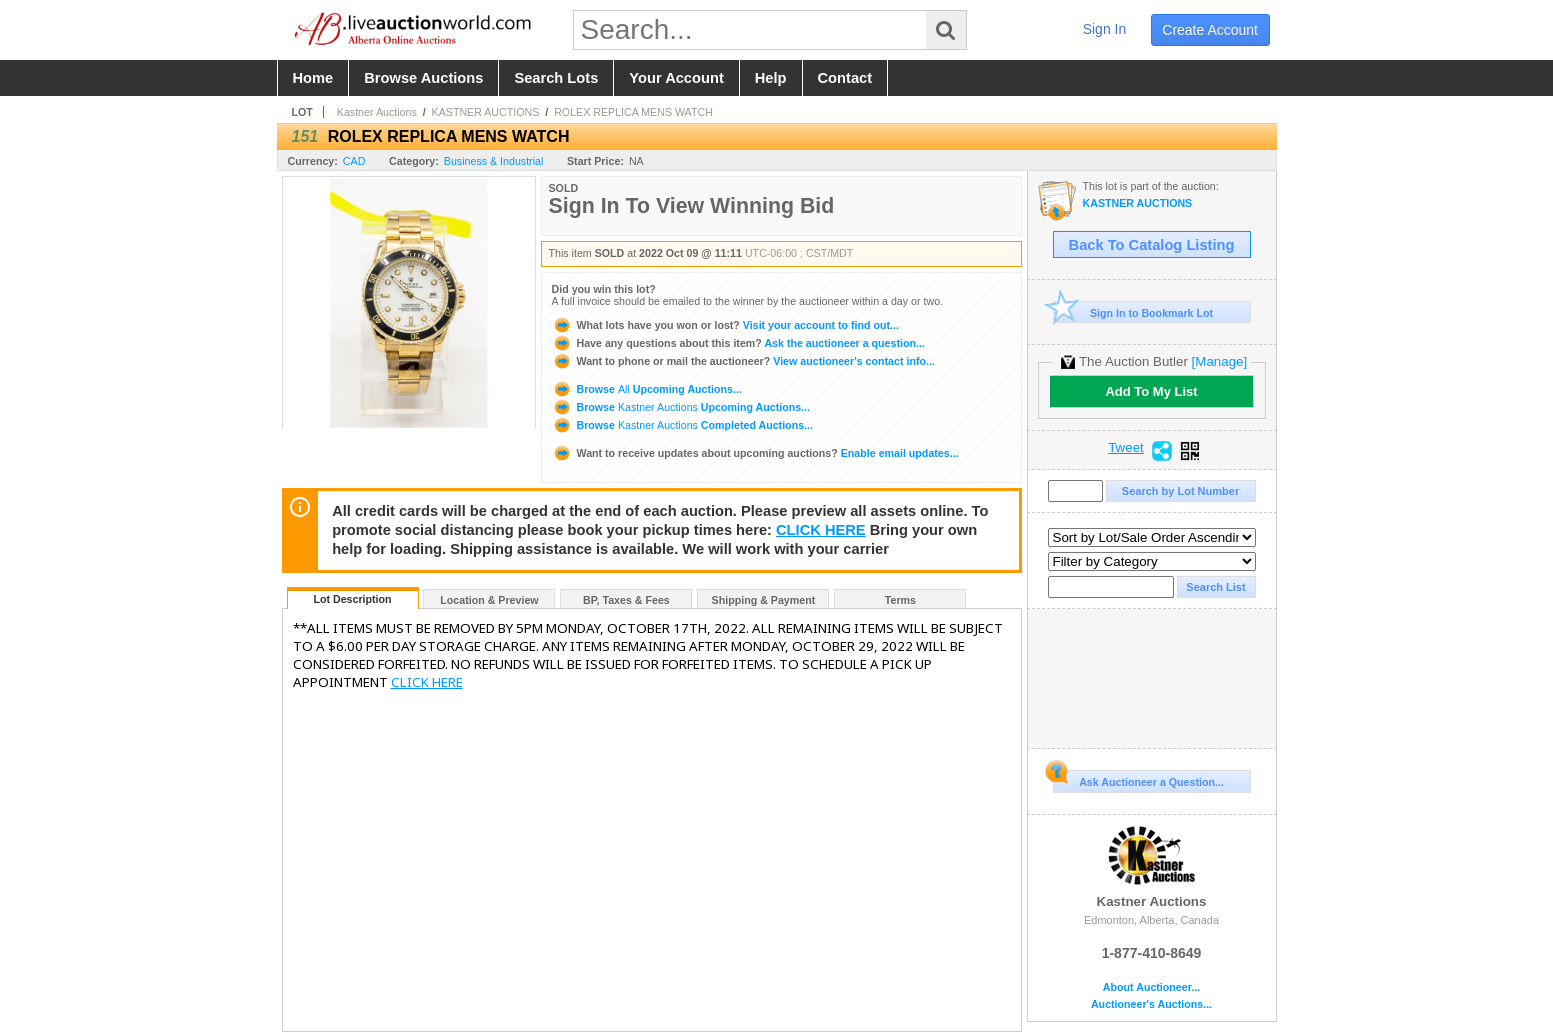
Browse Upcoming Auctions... (647, 389)
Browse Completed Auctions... (682, 425)
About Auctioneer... (1151, 987)
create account (1210, 30)
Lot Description (352, 599)
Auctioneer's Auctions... (1151, 1004)
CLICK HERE (821, 530)
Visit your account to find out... (725, 325)
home (313, 78)
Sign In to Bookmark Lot (1133, 312)
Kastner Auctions (377, 112)
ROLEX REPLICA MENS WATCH (633, 112)
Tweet (1126, 448)
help (771, 78)
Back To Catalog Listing (1152, 245)
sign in (1105, 29)
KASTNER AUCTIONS (486, 112)
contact (845, 78)
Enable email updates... (755, 453)
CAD (354, 161)
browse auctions (423, 78)
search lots (556, 78)
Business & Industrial (494, 161)
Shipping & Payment (764, 600)
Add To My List (1151, 391)
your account (676, 78)
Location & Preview (489, 600)
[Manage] (1219, 361)
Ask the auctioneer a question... (738, 343)
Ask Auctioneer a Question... (1138, 779)
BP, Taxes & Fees (626, 600)
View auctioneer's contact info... (743, 361)
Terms (900, 600)
